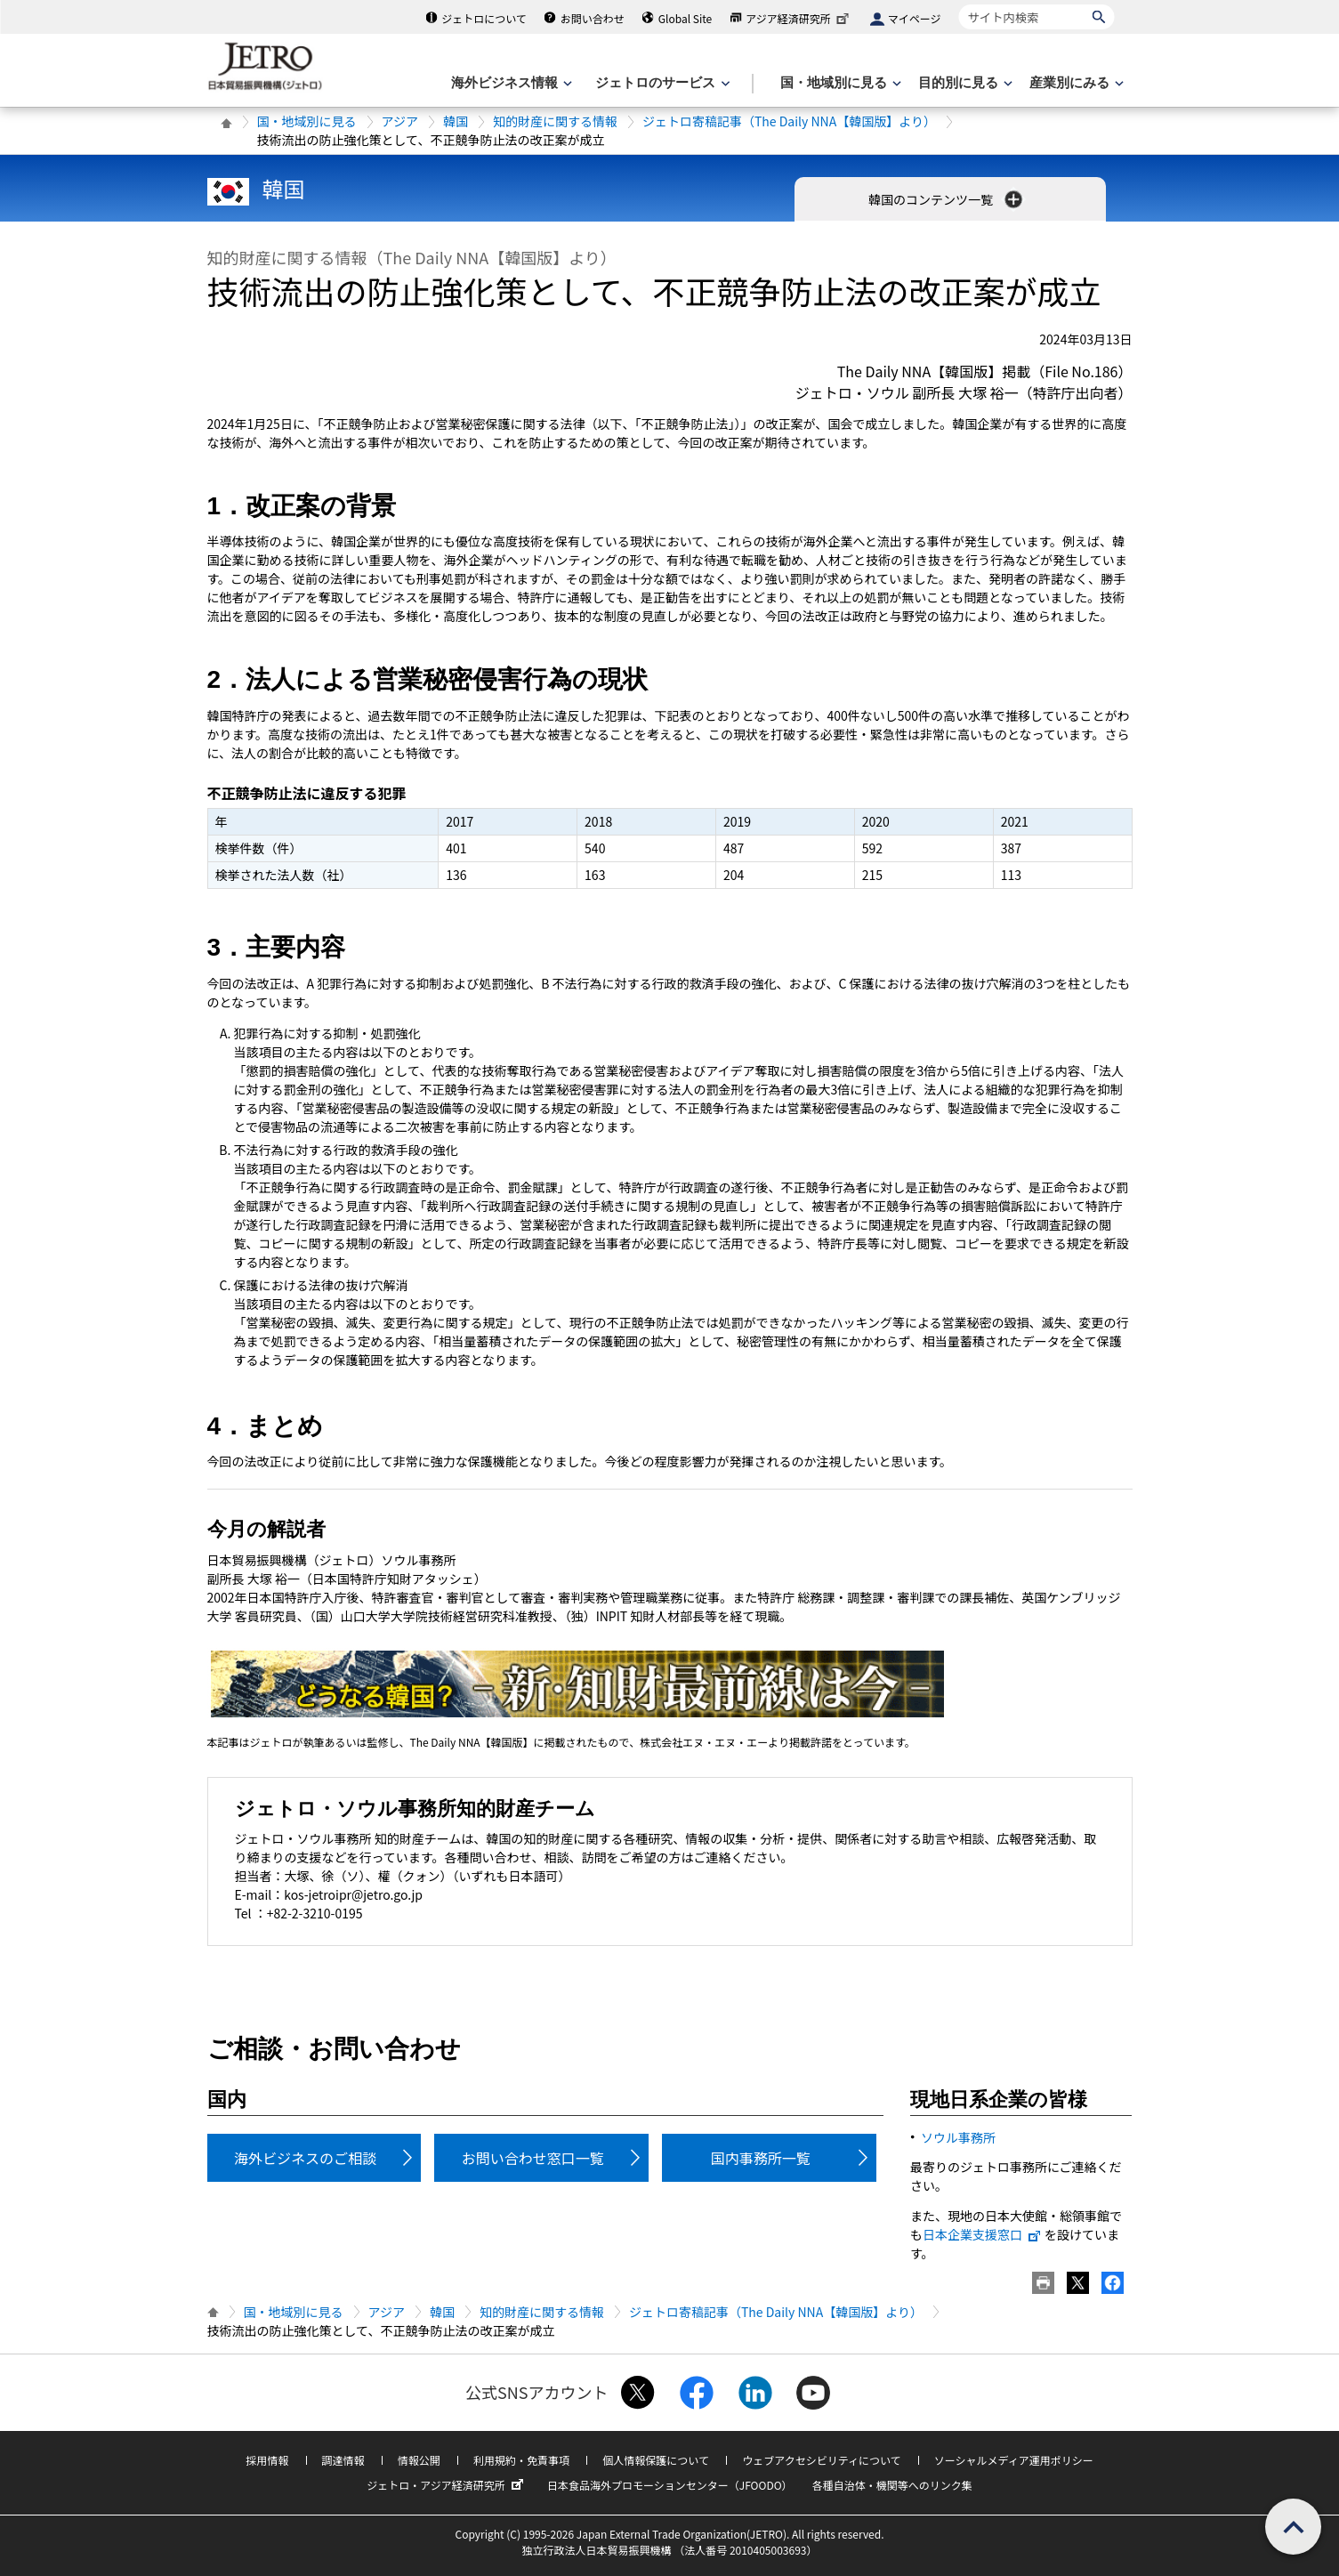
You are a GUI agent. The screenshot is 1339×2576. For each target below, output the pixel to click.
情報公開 (419, 2459)
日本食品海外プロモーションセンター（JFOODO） (670, 2484)
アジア (400, 121)
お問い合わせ (593, 18)
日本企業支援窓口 (982, 2234)
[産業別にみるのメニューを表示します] (1074, 83)
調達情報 (343, 2459)
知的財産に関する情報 (555, 121)
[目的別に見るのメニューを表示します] (963, 83)
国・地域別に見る (307, 121)
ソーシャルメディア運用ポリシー (1013, 2459)
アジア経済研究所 (799, 18)
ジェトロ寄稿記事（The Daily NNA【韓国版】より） (789, 121)
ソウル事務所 (958, 2137)
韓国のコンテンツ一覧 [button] (947, 199)
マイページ (914, 18)
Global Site (685, 18)
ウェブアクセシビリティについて (821, 2459)
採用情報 (267, 2459)
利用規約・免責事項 (521, 2459)
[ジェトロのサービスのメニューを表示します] (660, 83)
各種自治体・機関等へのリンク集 (892, 2484)
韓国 (455, 121)
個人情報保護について (655, 2459)
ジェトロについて (484, 18)
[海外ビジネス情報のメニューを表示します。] (510, 83)
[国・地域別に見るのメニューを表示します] (839, 83)
